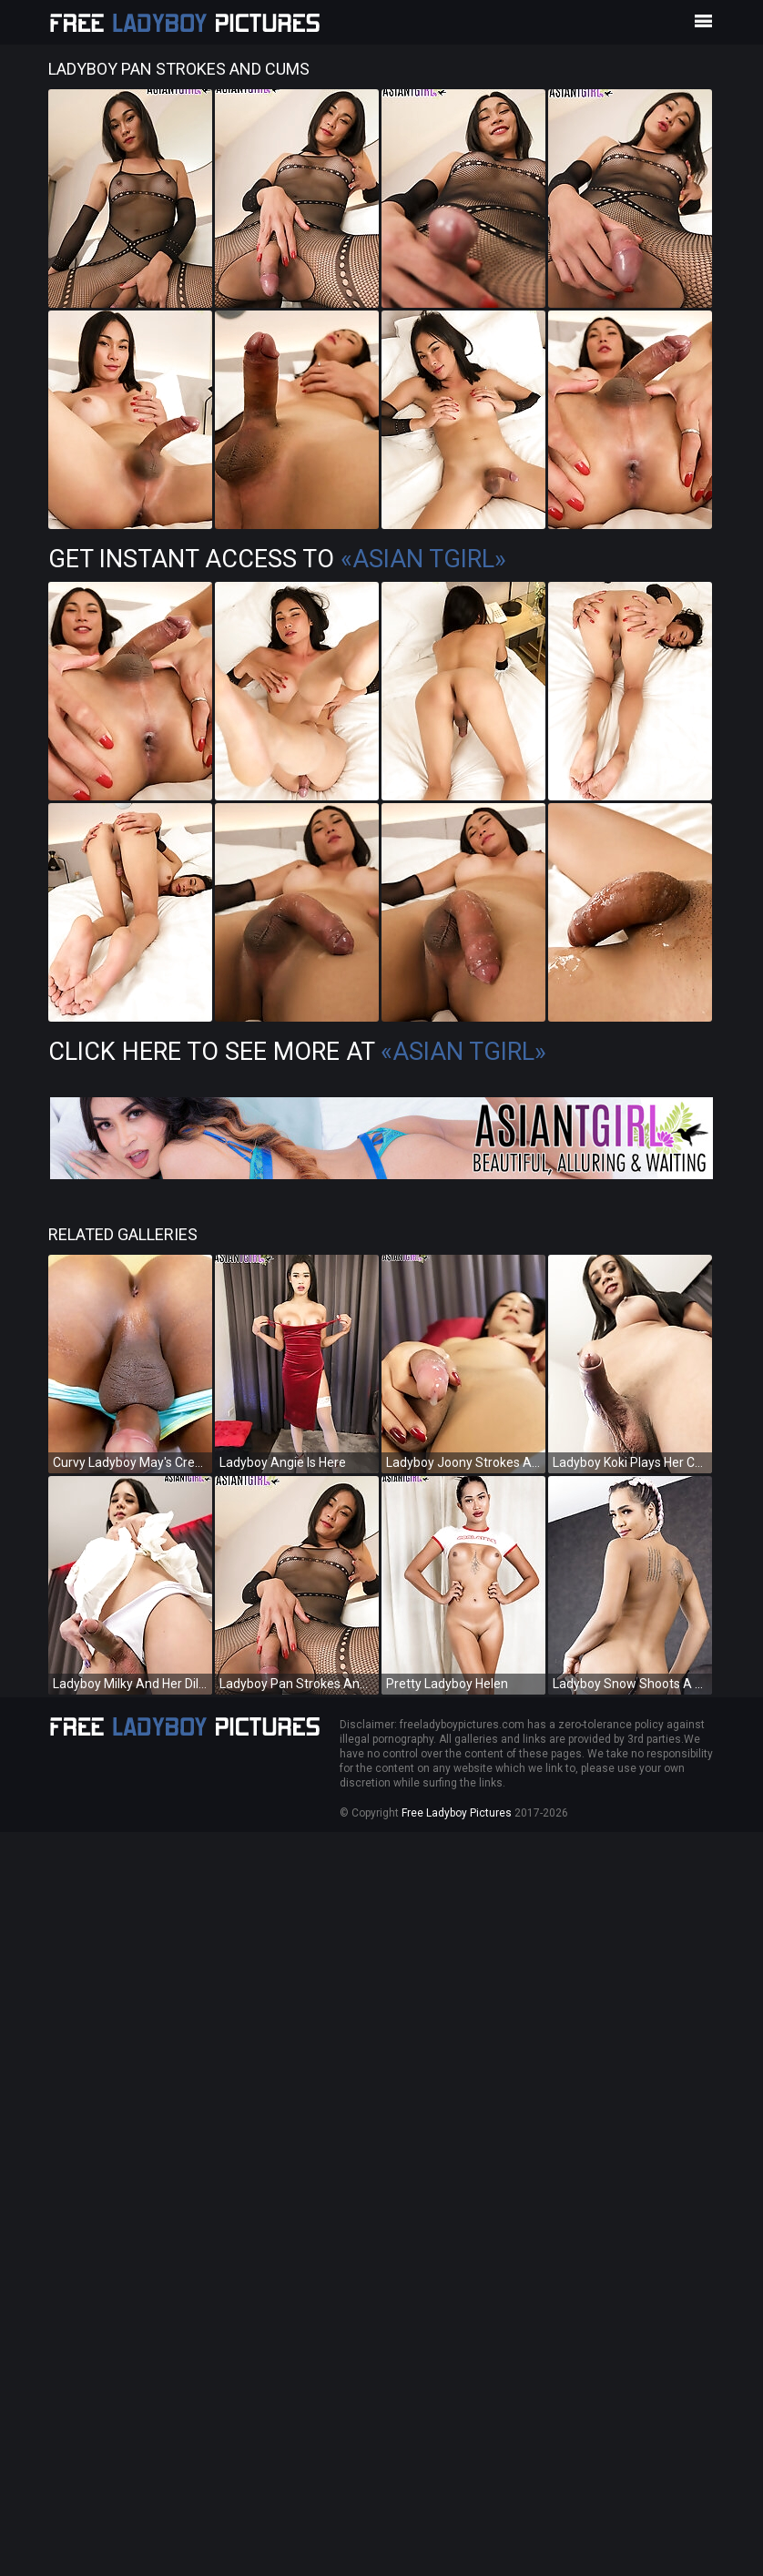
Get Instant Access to (277, 559)
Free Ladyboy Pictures (457, 1813)
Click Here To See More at (297, 1051)
